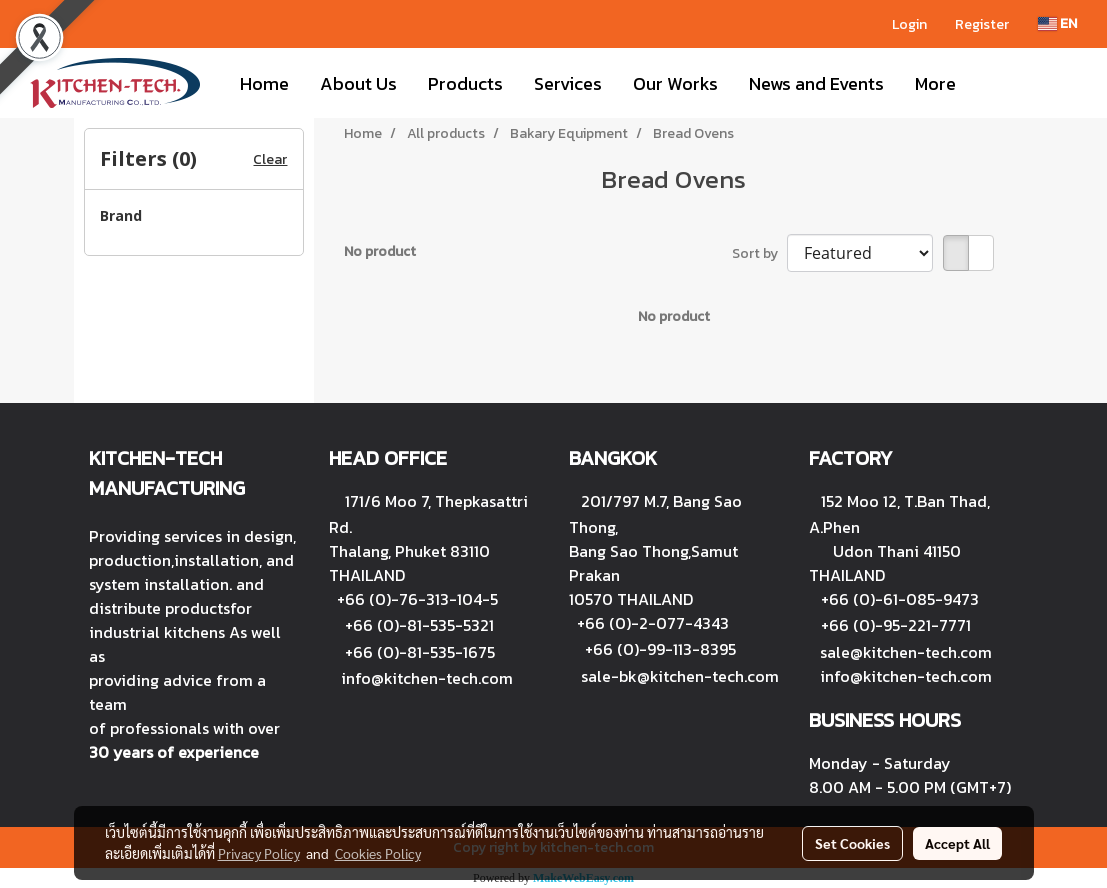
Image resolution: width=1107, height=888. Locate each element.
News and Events (816, 83)
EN (1057, 23)
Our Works (675, 83)
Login (909, 24)
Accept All (957, 843)
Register (982, 24)
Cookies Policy (378, 853)
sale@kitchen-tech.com (906, 652)
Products (465, 83)
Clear (270, 159)
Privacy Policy (259, 853)
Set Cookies (852, 843)
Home (264, 83)
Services (568, 83)
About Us (358, 83)
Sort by (759, 253)
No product (380, 251)
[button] (989, 83)
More (935, 83)
